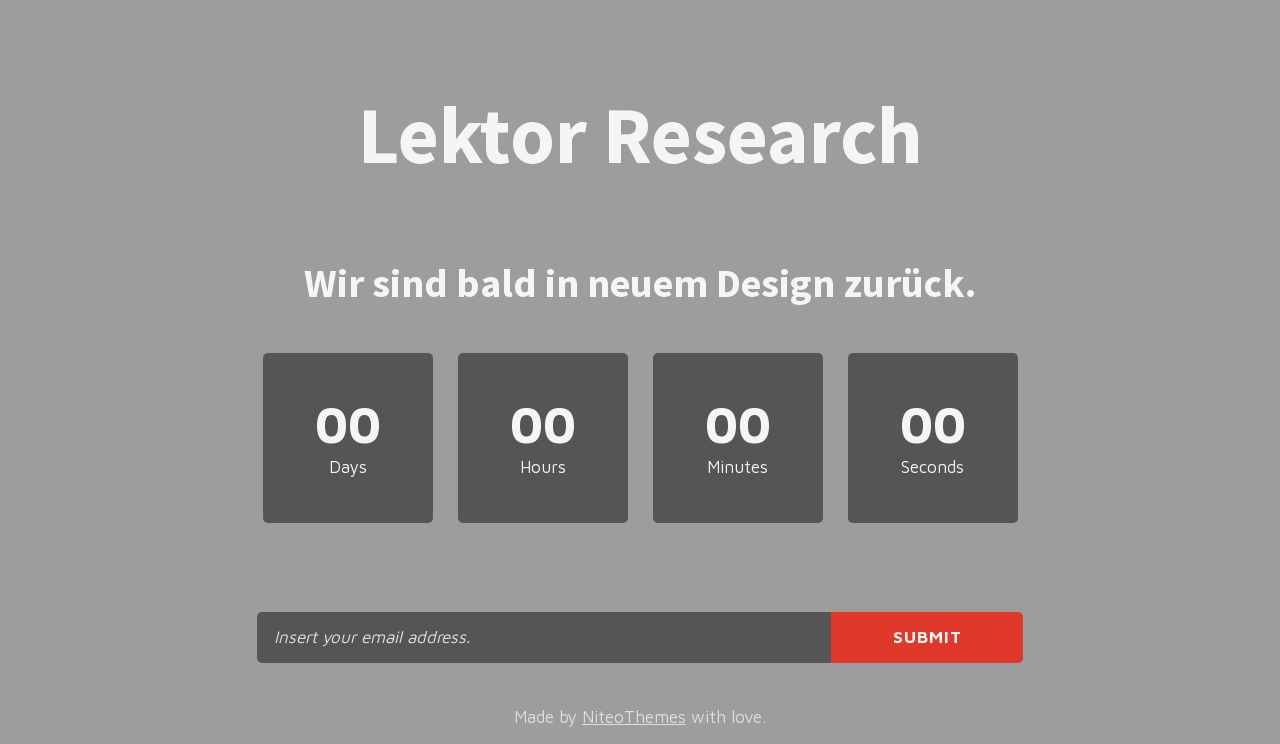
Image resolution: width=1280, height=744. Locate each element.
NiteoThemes (634, 717)
